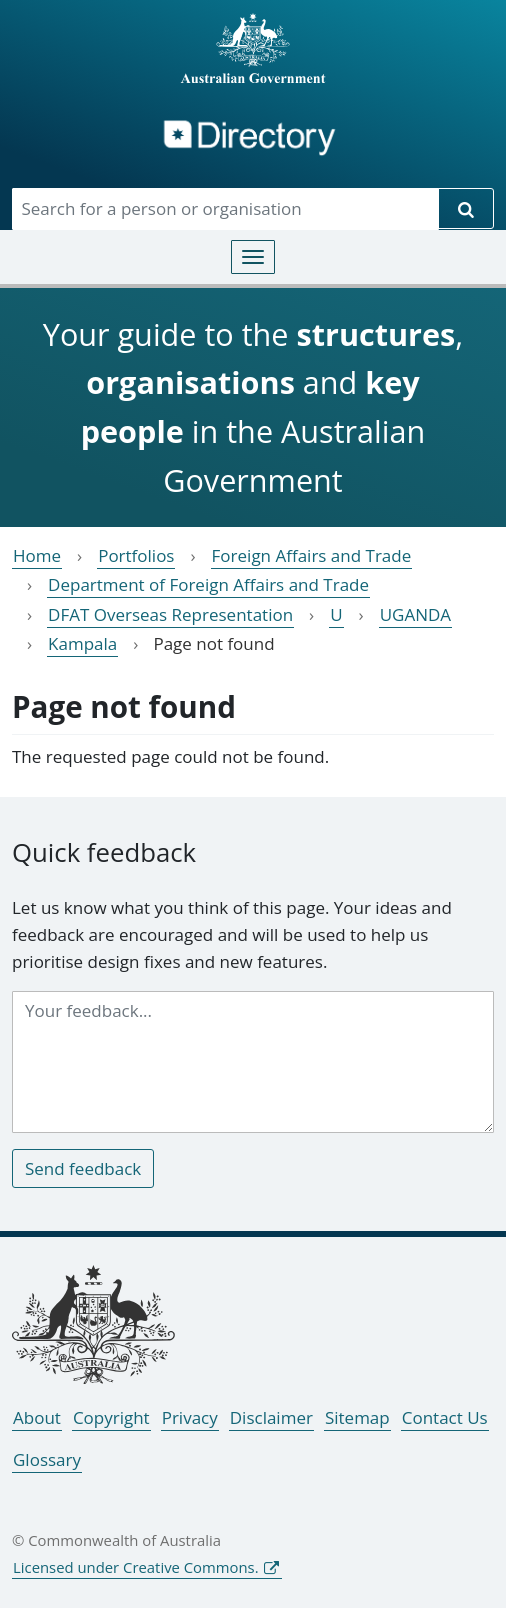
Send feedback (83, 1168)
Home (37, 555)
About (37, 1417)
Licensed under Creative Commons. (136, 1567)
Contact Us (445, 1417)
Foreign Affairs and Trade (312, 555)
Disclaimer (271, 1417)
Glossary (47, 1459)
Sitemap (357, 1417)
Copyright (111, 1417)
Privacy (190, 1417)
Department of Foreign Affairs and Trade (208, 584)
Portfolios (136, 555)
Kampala (82, 643)
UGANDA (415, 614)
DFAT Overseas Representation (170, 614)
